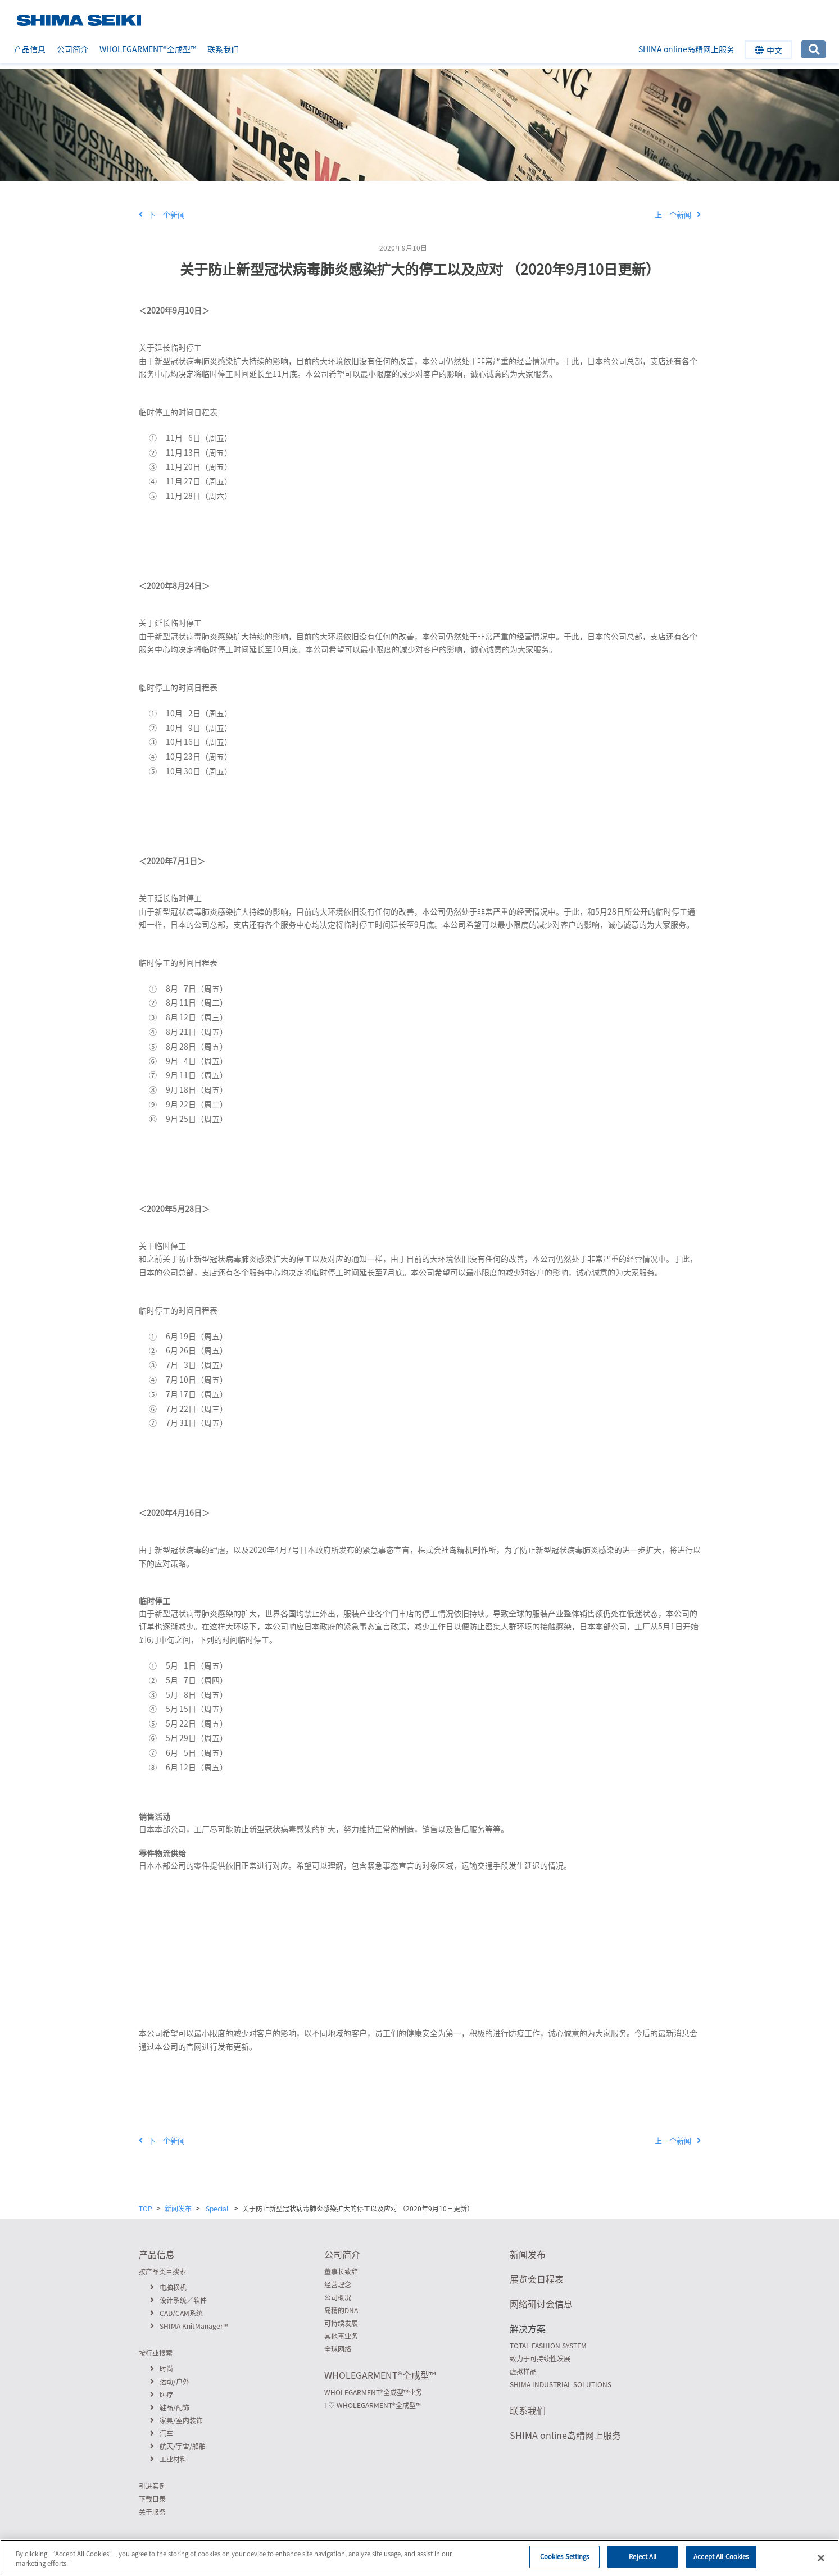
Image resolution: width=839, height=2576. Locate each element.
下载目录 (152, 2499)
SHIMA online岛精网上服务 (686, 48)
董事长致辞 (341, 2271)
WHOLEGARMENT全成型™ (147, 48)
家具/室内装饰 (176, 2420)
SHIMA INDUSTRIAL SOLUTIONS (560, 2384)
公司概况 (337, 2297)
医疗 (161, 2394)
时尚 (161, 2369)
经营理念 (337, 2284)
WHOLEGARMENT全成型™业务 (373, 2392)
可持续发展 (341, 2323)
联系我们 (223, 48)
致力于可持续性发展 (540, 2359)
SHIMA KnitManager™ (189, 2326)
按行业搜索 (156, 2353)
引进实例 (152, 2486)
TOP (145, 2209)
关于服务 (152, 2512)
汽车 (161, 2433)
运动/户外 (169, 2382)
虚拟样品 (523, 2371)
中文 (768, 50)
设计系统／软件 (178, 2300)
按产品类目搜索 (162, 2271)
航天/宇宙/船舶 (178, 2446)
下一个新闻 (162, 214)
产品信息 (30, 48)
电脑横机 (168, 2287)
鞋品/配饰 (169, 2407)
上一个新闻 (678, 214)
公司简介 (72, 48)
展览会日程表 (537, 2279)
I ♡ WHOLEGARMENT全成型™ (372, 2405)
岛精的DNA (341, 2310)
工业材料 (168, 2459)
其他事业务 (341, 2336)
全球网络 (337, 2349)
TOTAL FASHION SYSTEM (548, 2346)
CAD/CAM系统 (176, 2313)
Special (445, 248)
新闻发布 (178, 2209)
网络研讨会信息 (541, 2303)
